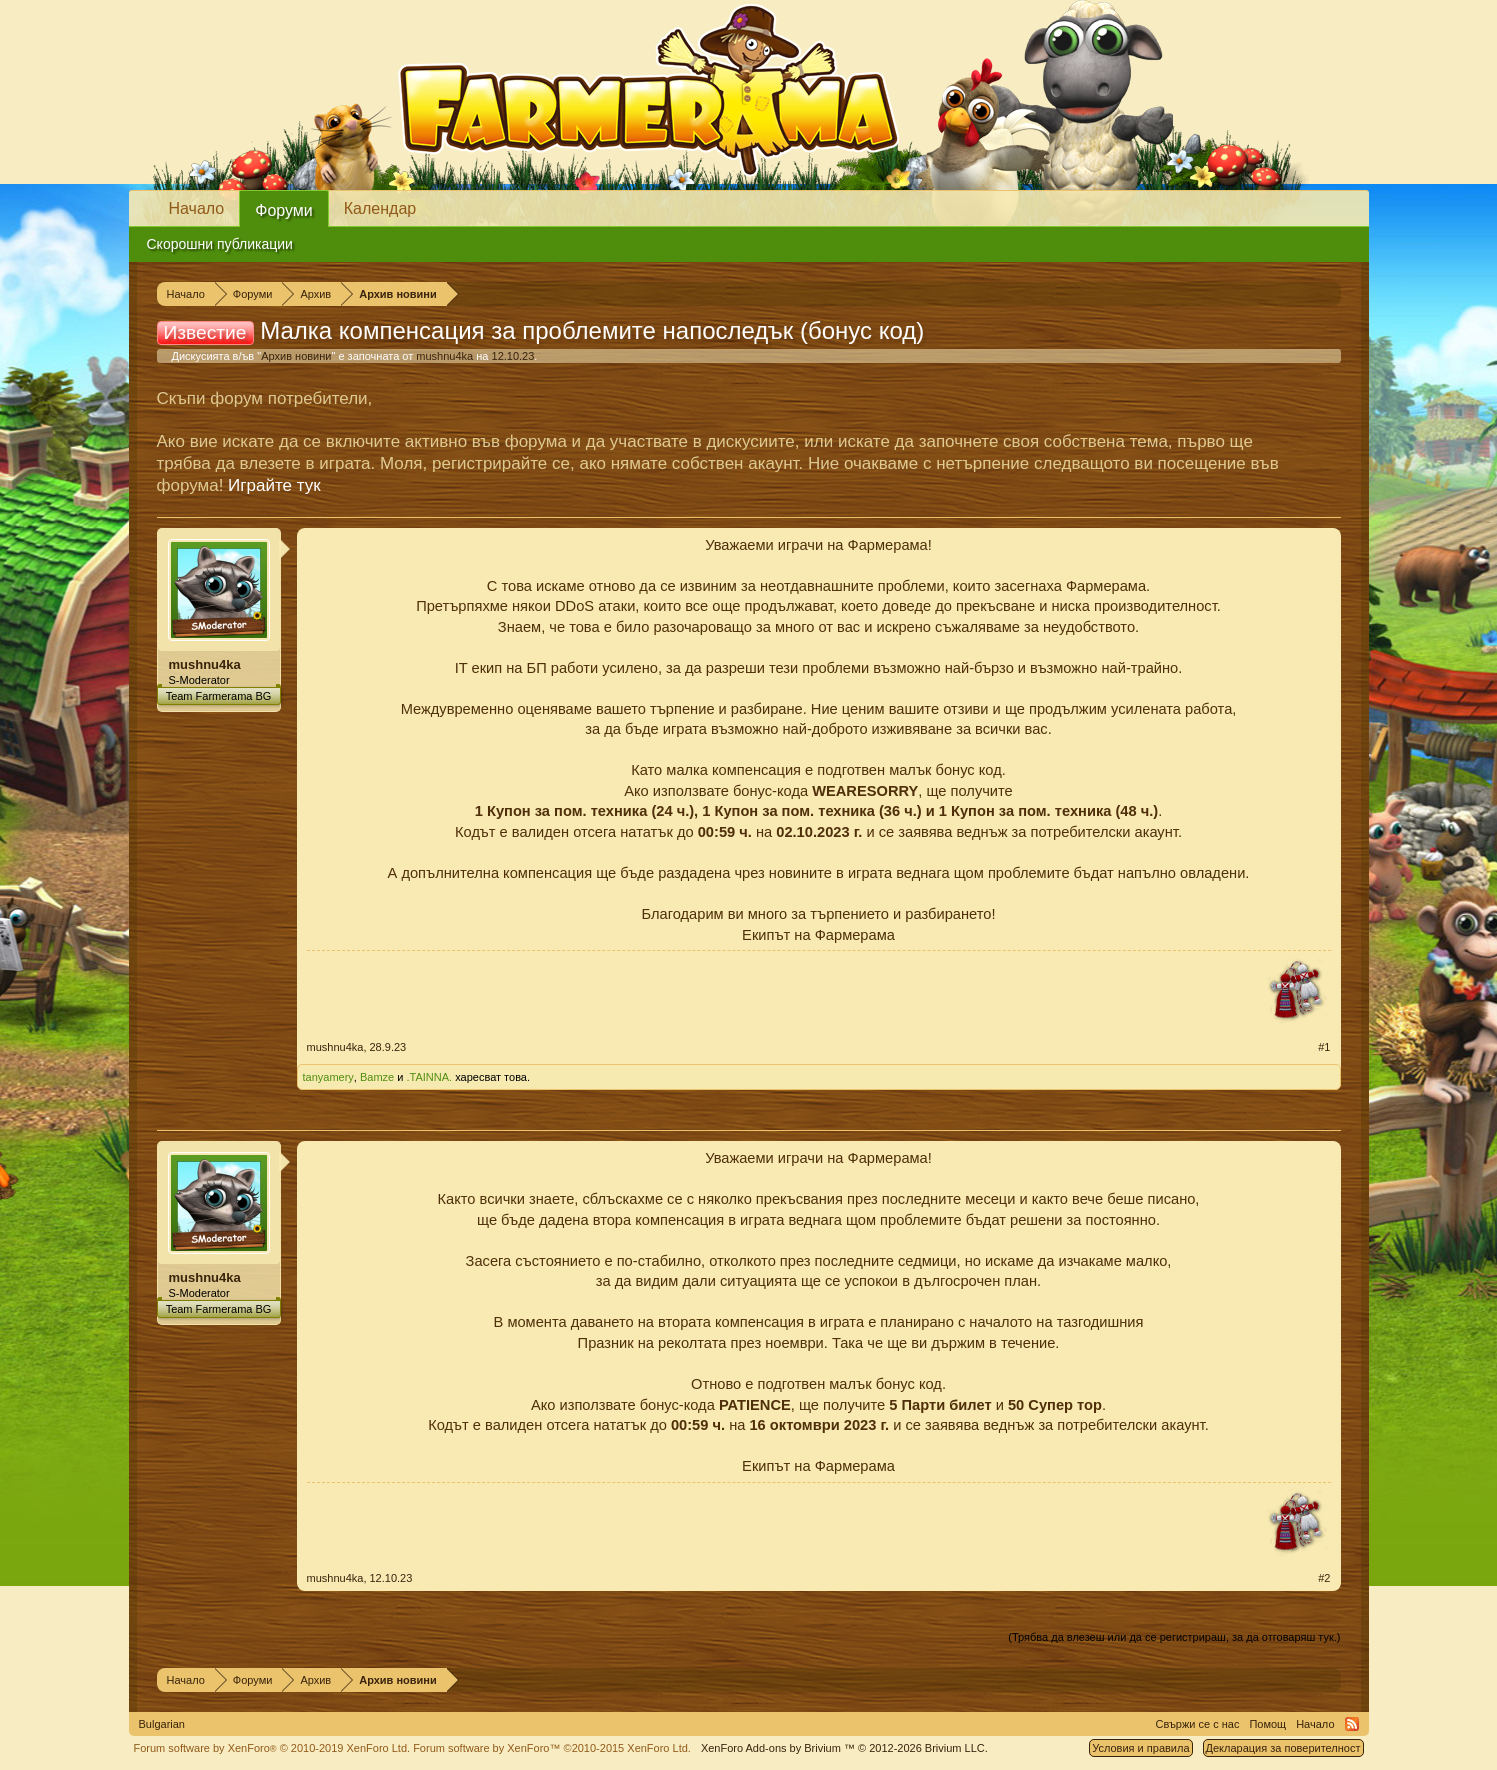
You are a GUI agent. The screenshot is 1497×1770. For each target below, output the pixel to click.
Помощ (1267, 1724)
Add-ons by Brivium (844, 1748)
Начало (197, 208)
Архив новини (296, 356)
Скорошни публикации (220, 244)
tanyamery (328, 1077)
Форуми (284, 210)
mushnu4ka (444, 356)
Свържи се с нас (1198, 1724)
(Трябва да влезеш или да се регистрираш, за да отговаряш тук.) (1174, 1637)
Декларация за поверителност (1283, 1748)
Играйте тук (274, 485)
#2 (1324, 1578)
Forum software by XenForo (272, 1748)
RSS (1352, 1724)
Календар (380, 208)
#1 (1324, 1047)
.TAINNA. (430, 1077)
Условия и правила (1140, 1748)
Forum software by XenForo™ (552, 1748)
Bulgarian (162, 1724)
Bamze (377, 1077)
